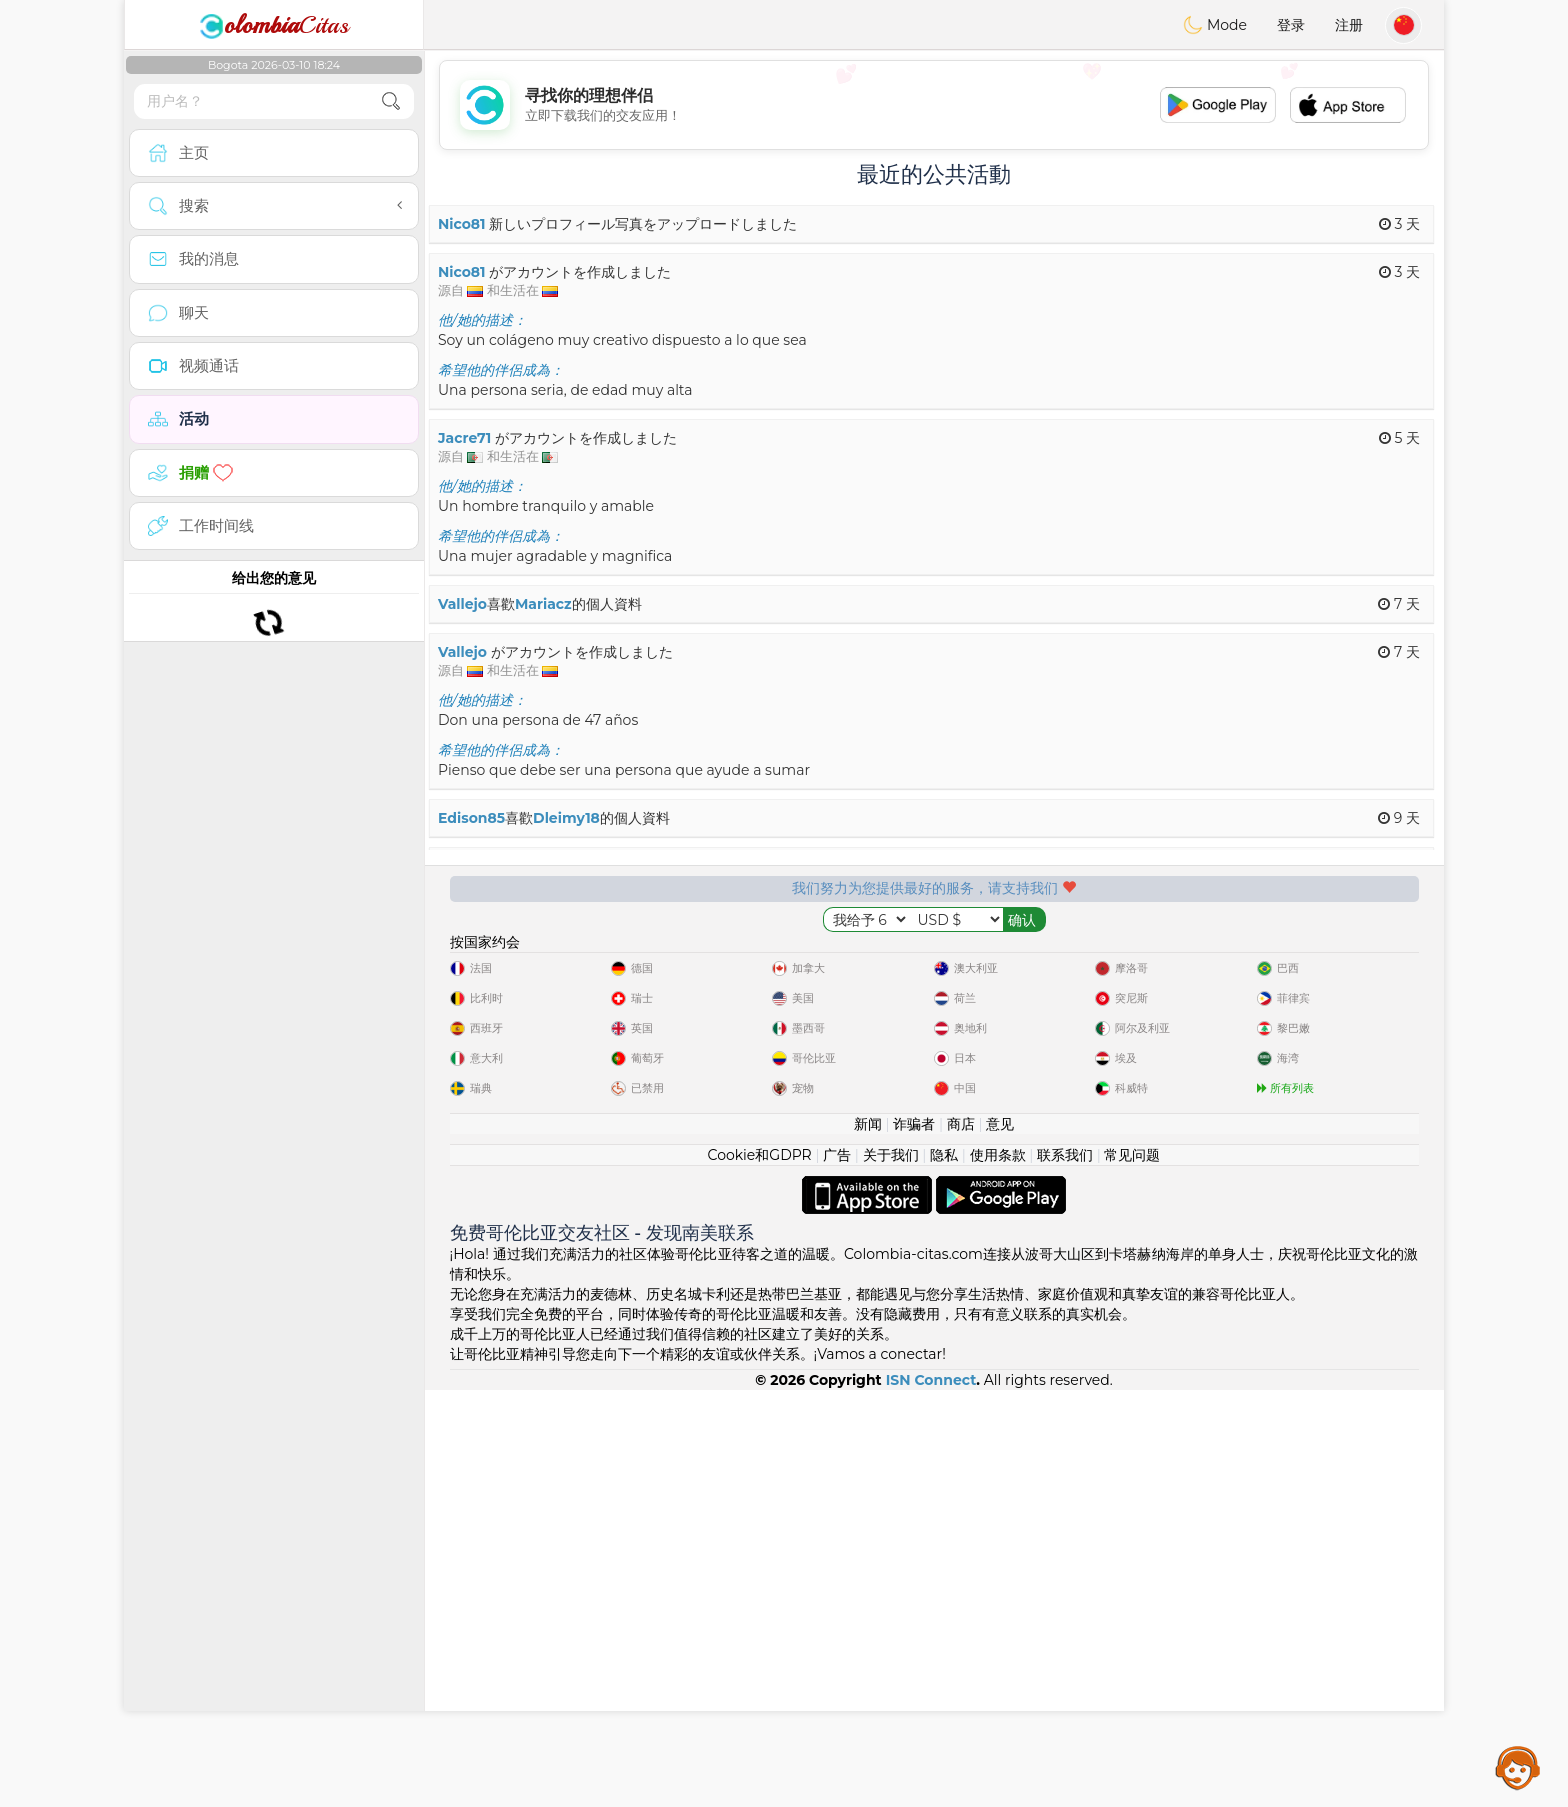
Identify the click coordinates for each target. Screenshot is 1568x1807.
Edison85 (471, 818)
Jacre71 (464, 438)
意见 (1000, 1541)
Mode (1215, 25)
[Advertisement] (934, 105)
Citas (274, 25)
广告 (837, 1572)
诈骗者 (914, 1541)
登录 (1291, 25)
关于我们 (891, 1572)
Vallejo (462, 604)
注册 (1349, 25)
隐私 (944, 1572)
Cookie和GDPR (760, 1572)
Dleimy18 (566, 818)
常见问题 (1132, 1572)
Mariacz (543, 604)
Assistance (1518, 1767)
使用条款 (998, 1572)
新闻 (868, 1541)
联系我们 (1065, 1572)
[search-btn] (391, 101)
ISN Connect (931, 1797)
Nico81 (462, 224)
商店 (961, 1541)
